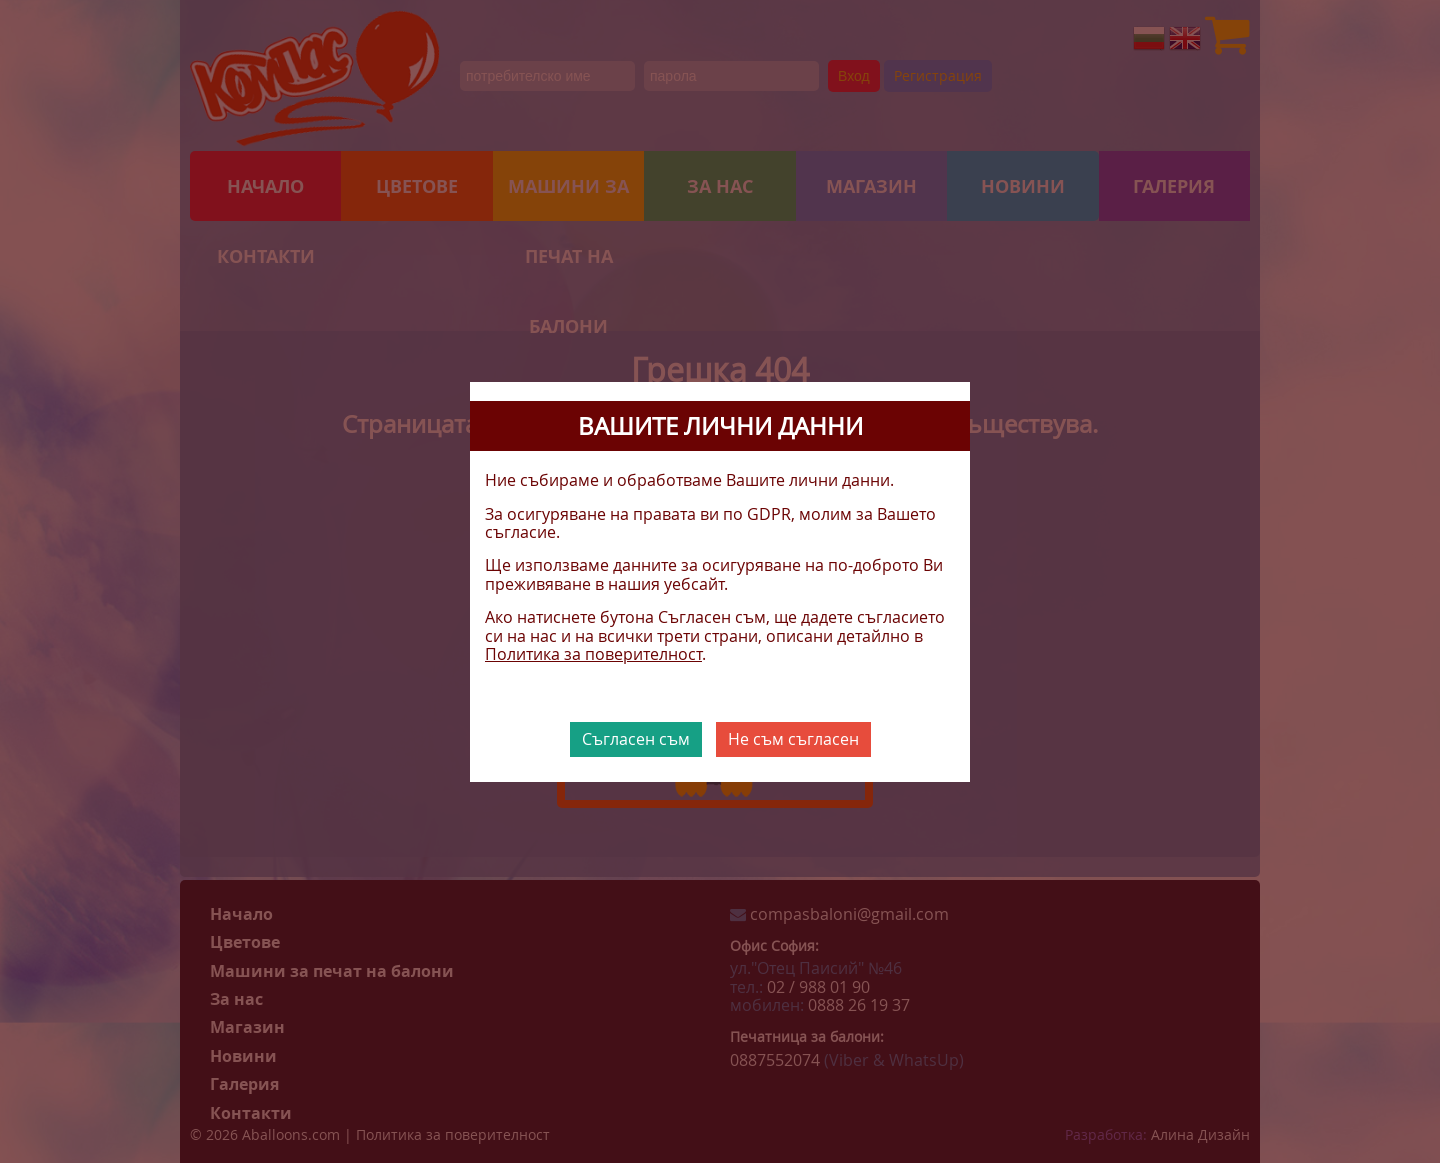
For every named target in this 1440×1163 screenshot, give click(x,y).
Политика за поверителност (593, 654)
